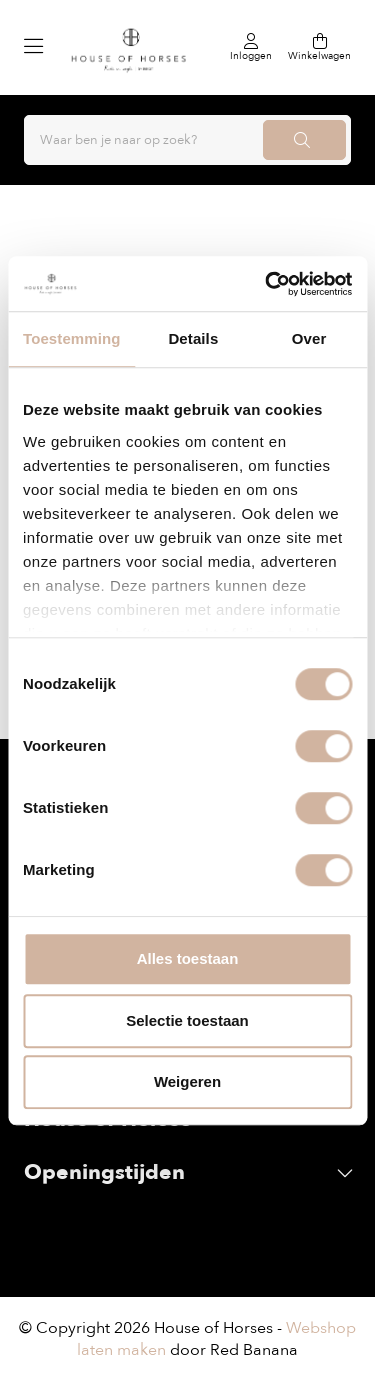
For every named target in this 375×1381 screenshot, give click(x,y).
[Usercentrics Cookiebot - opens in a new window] (267, 284)
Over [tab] (309, 338)
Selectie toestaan (187, 1020)
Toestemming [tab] (72, 338)
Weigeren (187, 1081)
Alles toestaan (188, 958)
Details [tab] (193, 338)
